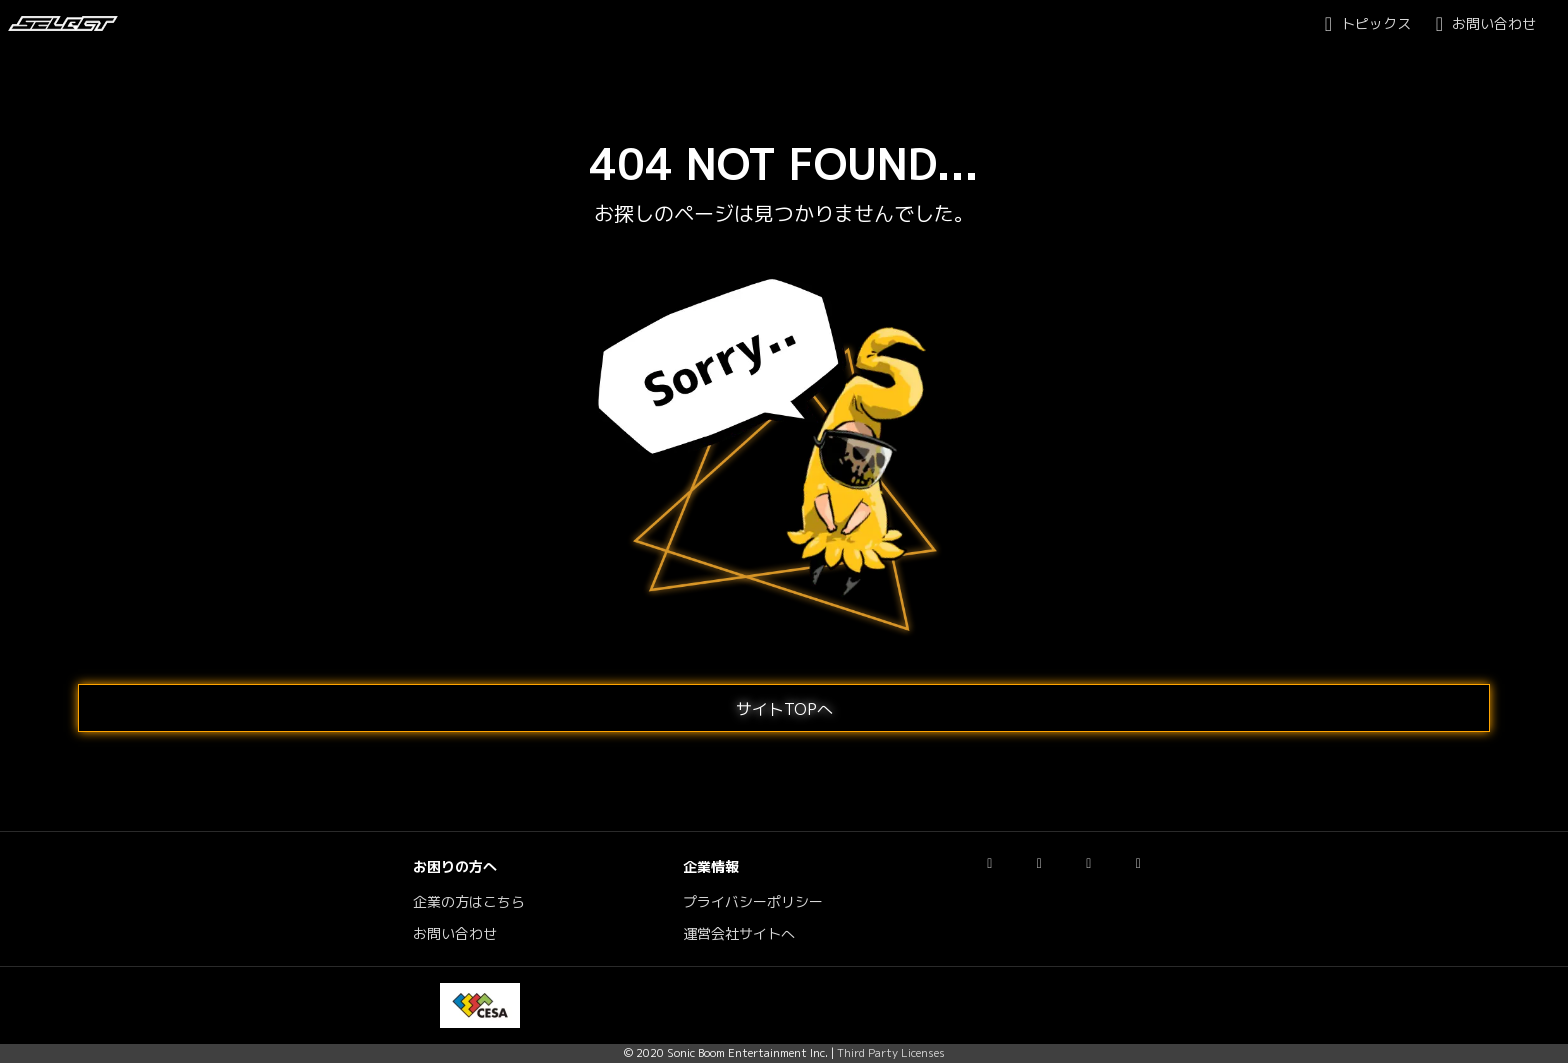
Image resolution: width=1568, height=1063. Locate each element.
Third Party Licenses (891, 1053)
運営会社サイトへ (739, 934)
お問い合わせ (455, 934)
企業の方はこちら (469, 902)
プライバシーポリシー (753, 902)
